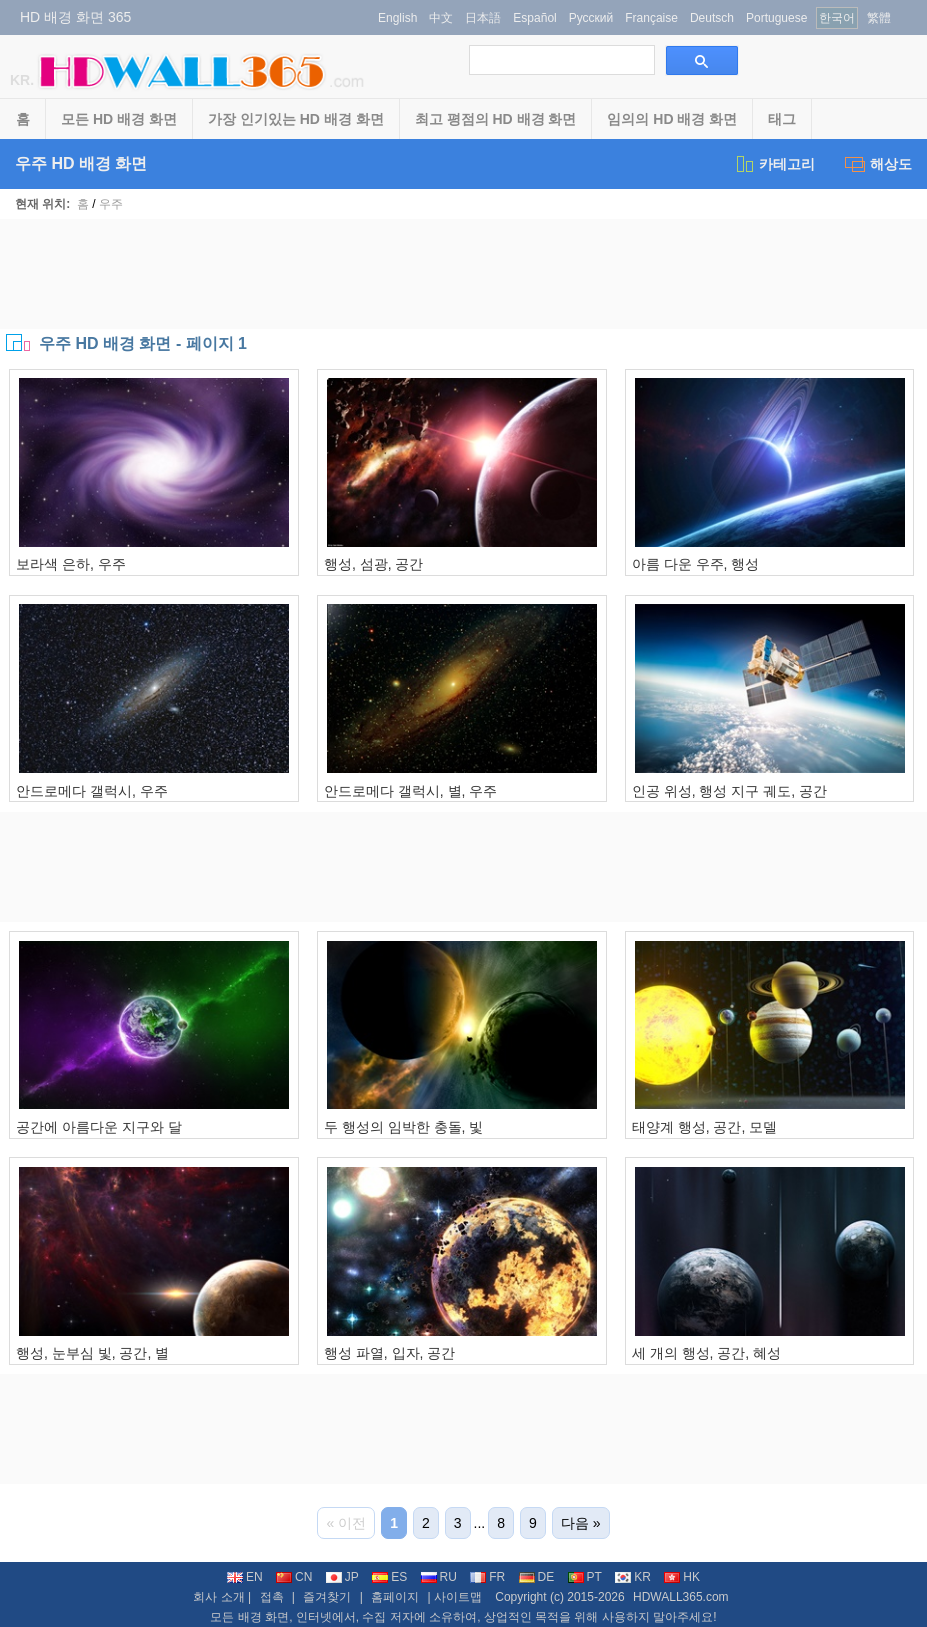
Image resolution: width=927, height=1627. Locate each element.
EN (245, 1577)
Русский (591, 18)
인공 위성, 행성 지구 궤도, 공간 (729, 791)
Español (534, 18)
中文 (441, 18)
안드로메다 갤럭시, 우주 (92, 791)
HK (682, 1577)
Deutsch (712, 18)
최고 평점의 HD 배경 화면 (496, 119)
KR (633, 1577)
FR (487, 1577)
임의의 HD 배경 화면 (672, 119)
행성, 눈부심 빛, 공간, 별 (92, 1353)
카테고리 (774, 164)
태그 (782, 119)
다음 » (581, 1523)
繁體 (879, 18)
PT (585, 1577)
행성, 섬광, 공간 (374, 564)
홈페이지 (395, 1597)
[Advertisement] (464, 274)
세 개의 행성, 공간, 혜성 (706, 1353)
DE (537, 1577)
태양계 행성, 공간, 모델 (704, 1127)
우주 (111, 204)
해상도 (878, 164)
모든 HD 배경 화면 (119, 119)
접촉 (272, 1597)
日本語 (483, 18)
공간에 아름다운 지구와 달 (99, 1127)
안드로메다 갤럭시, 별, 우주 (410, 791)
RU (439, 1577)
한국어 (837, 18)
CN (294, 1577)
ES (389, 1577)
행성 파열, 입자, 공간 (389, 1353)
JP (342, 1577)
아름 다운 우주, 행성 (696, 564)
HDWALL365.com (681, 1597)
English (397, 18)
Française (651, 18)
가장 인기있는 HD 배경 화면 (296, 119)
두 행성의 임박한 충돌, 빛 (403, 1127)
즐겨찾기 (327, 1597)
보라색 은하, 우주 (71, 564)
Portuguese (776, 18)
